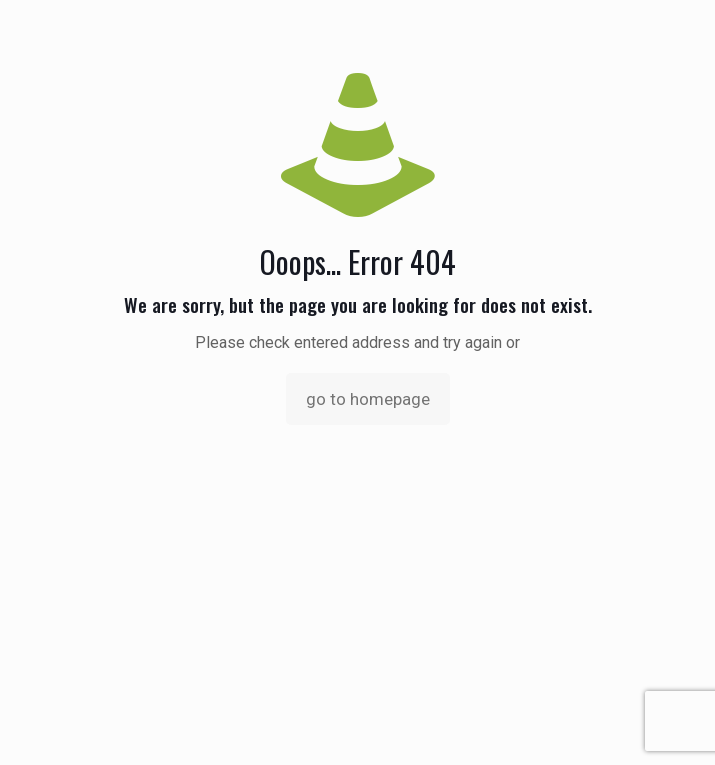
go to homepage (368, 399)
